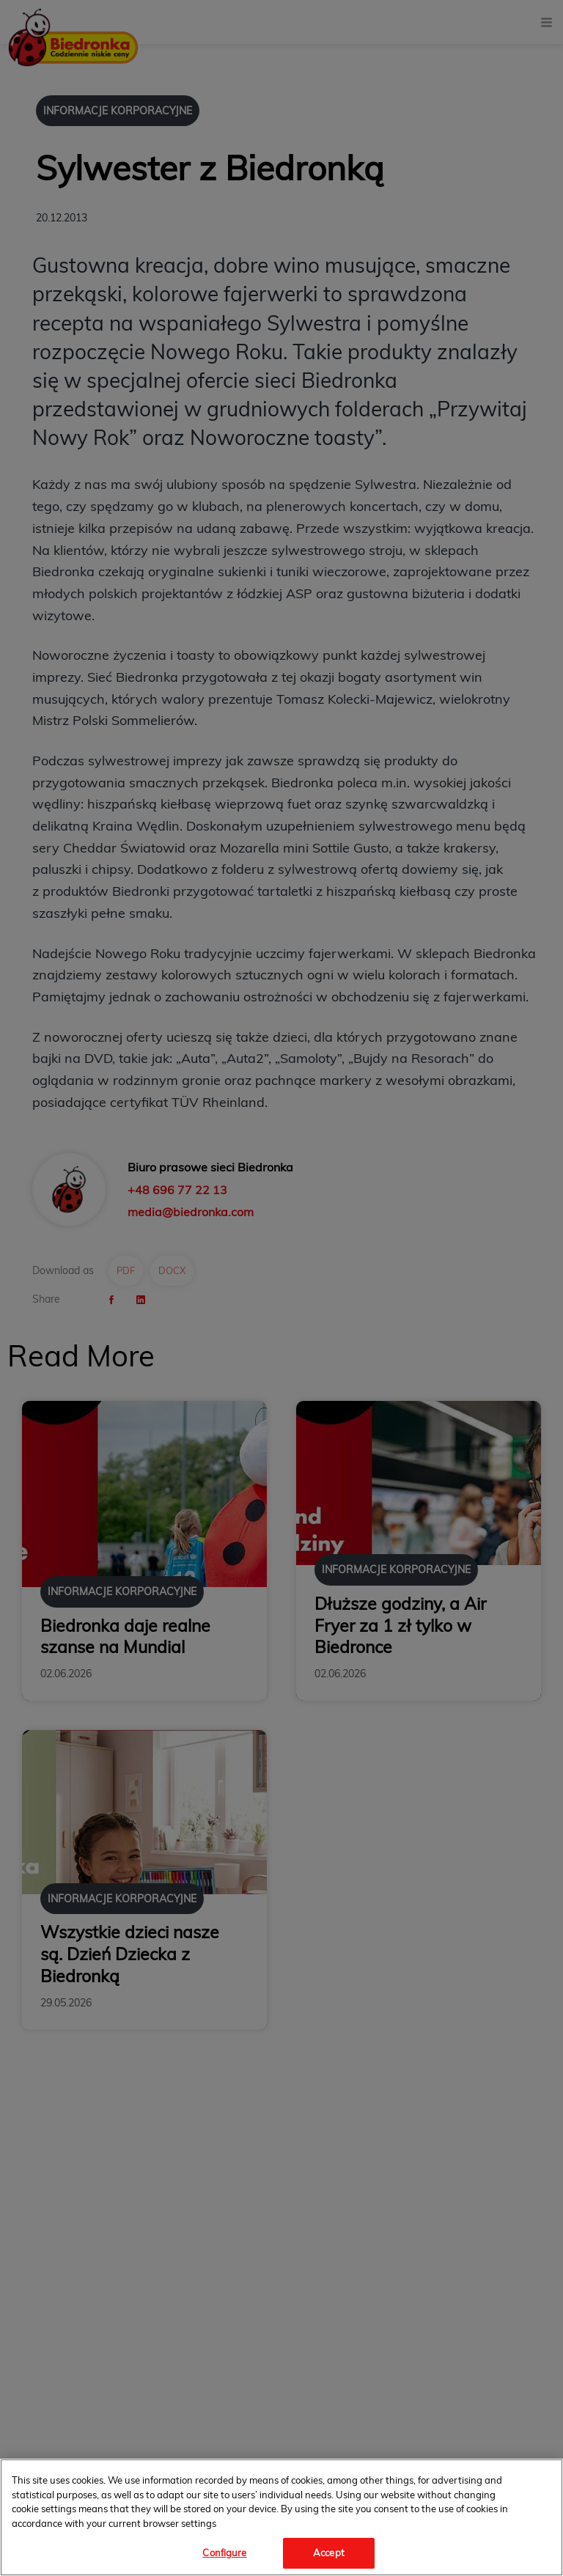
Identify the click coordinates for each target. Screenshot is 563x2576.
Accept (329, 2552)
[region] (281, 2517)
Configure (224, 2552)
